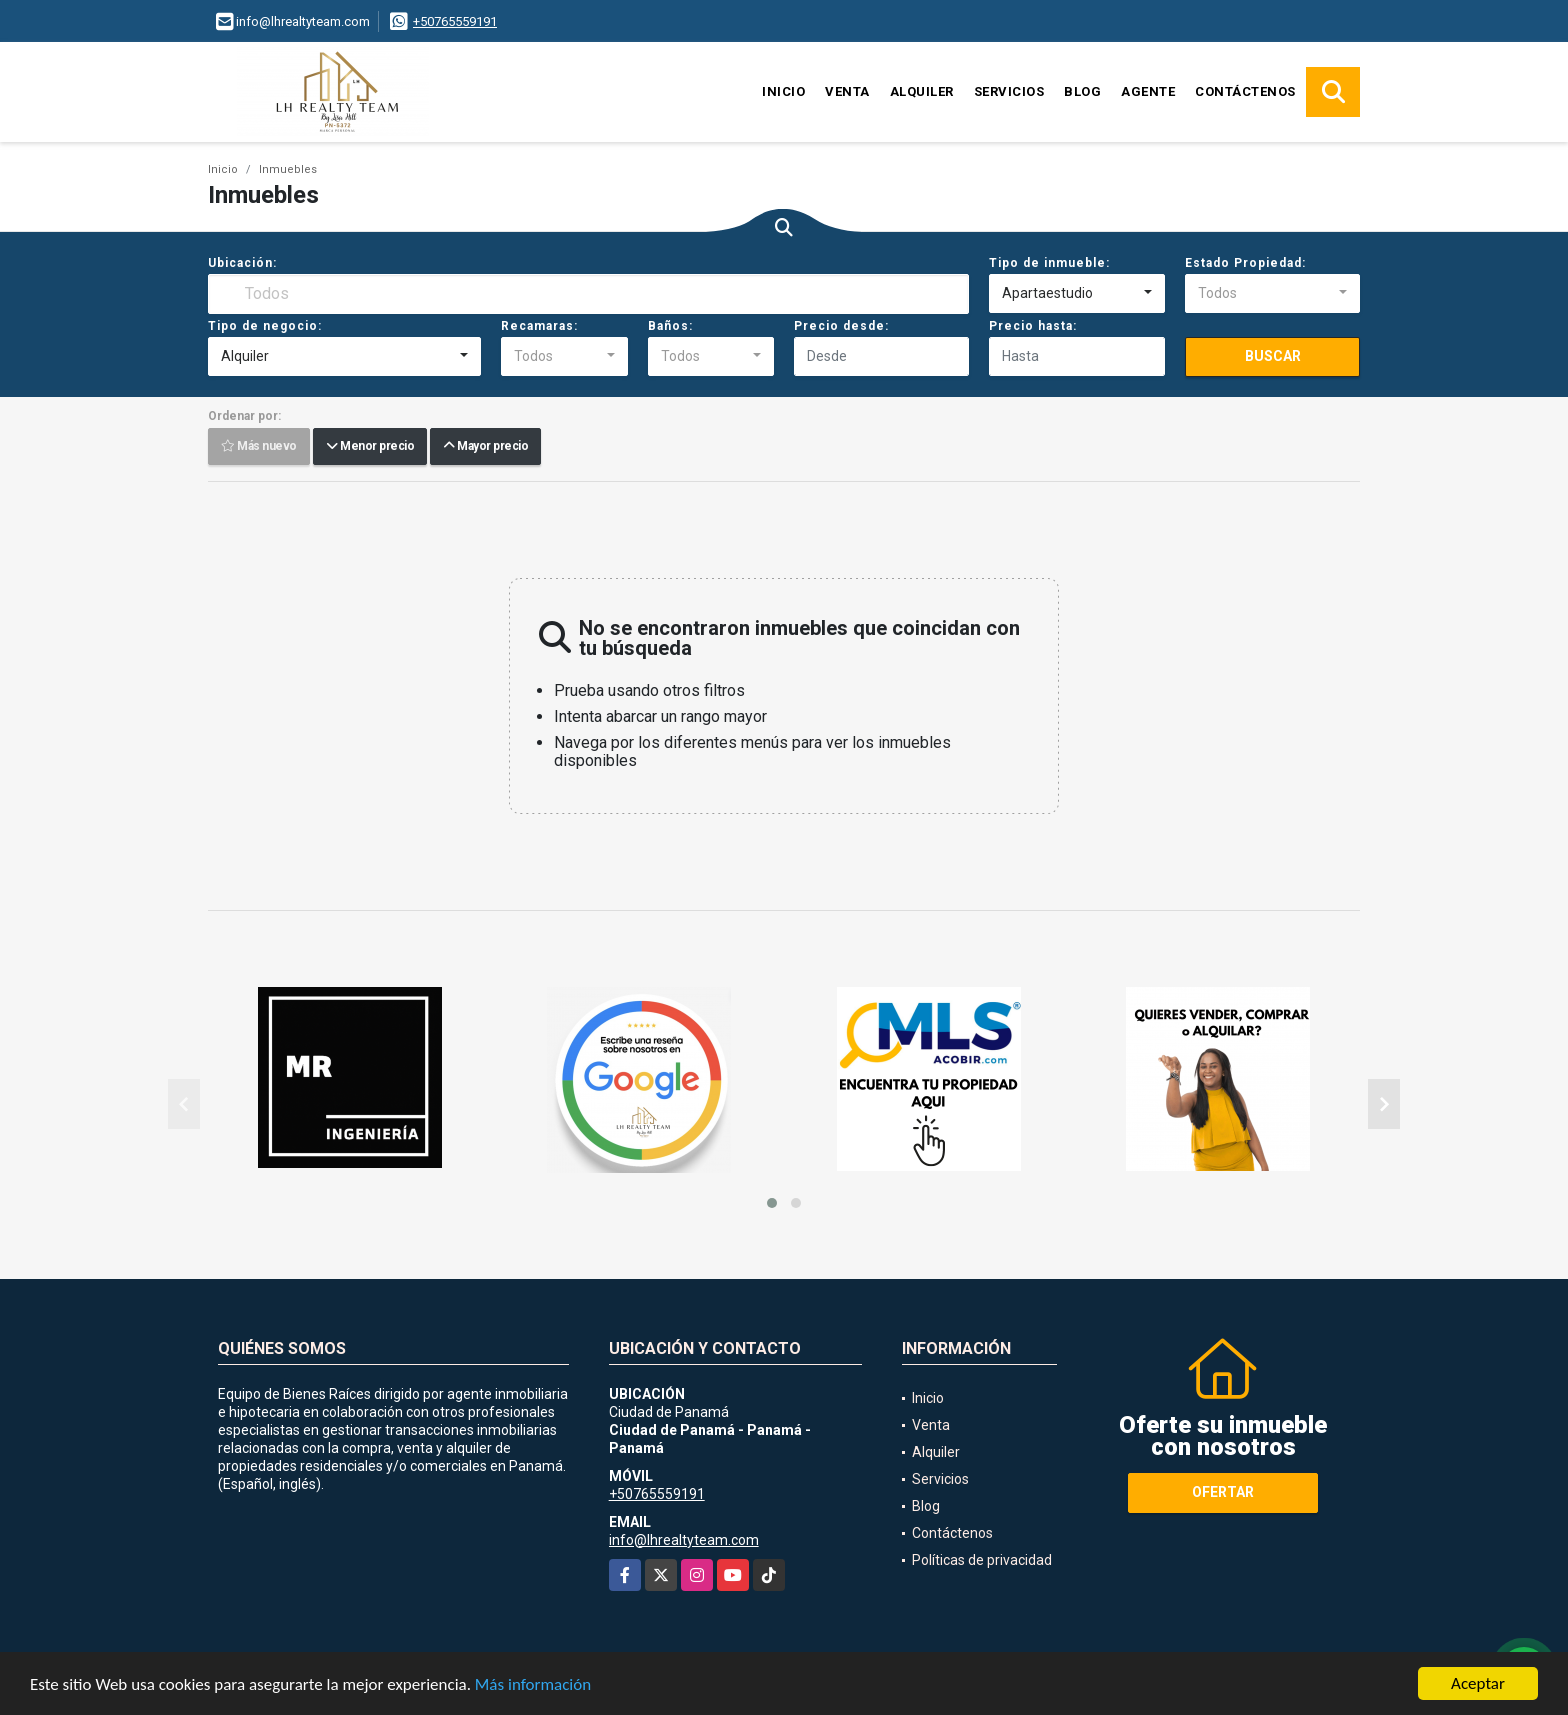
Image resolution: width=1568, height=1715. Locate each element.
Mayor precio (485, 447)
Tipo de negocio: (265, 326)
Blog (1082, 91)
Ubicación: (242, 263)
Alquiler (922, 91)
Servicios (1009, 91)
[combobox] (1076, 294)
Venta (847, 91)
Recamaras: (539, 326)
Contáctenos (1245, 91)
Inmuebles (288, 169)
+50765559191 (455, 21)
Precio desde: (841, 326)
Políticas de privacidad (982, 1560)
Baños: (670, 326)
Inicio (783, 91)
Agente (1148, 91)
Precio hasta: (1033, 326)
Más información (533, 1685)
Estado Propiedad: (1245, 263)
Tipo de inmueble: (1049, 263)
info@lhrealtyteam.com (684, 1540)
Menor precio (370, 447)
